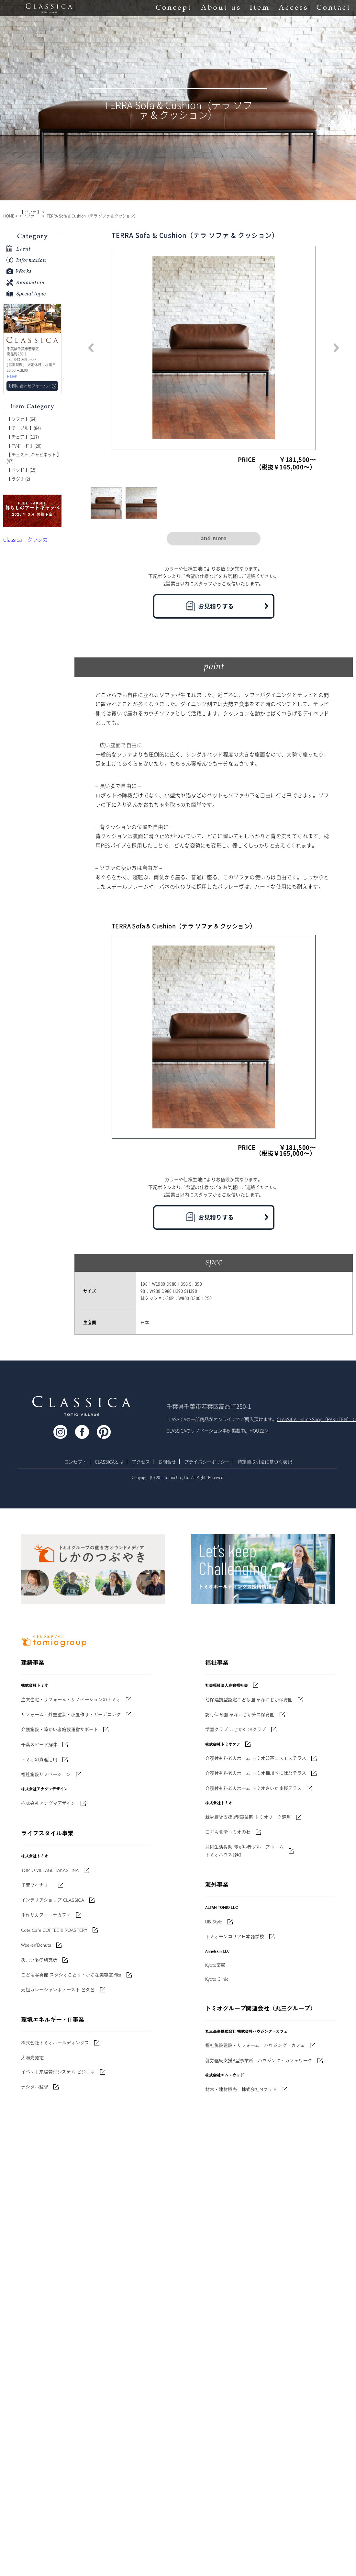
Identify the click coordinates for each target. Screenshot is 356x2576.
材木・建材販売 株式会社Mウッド (241, 2089)
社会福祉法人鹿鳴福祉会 (226, 1685)
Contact (333, 8)
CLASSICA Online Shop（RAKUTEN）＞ (316, 1419)
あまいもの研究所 (39, 1959)
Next (336, 348)
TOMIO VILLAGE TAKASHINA (50, 1870)
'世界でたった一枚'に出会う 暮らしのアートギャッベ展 (32, 511)
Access (293, 8)
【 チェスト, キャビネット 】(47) (33, 457)
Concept (173, 8)
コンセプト (75, 1461)
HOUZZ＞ (259, 1430)
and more (214, 538)
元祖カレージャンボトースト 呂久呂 (58, 1989)
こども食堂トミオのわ (227, 1832)
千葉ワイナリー (37, 1885)
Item (259, 8)
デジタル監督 (34, 2086)
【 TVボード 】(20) (23, 445)
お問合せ (167, 1461)
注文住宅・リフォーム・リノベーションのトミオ (71, 1699)
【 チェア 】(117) (22, 436)
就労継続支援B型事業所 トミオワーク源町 (248, 1817)
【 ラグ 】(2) (18, 479)
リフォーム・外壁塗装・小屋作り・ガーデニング (71, 1714)
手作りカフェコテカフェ (46, 1914)
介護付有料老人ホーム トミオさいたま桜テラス (253, 1788)
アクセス (141, 1461)
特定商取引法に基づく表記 (265, 1461)
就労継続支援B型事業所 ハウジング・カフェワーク (258, 2060)
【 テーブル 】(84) (23, 428)
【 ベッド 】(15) (21, 469)
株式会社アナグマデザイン (48, 1803)
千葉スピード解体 (39, 1744)
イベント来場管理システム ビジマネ (58, 2071)
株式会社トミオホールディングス (55, 2042)
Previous (91, 348)
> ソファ (27, 216)
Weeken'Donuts (36, 1945)
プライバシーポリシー (206, 1461)
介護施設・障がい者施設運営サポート (59, 1729)
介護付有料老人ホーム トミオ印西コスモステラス (255, 1758)
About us (220, 8)
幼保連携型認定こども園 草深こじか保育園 (249, 1699)
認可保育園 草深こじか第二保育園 (239, 1714)
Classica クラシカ (25, 539)
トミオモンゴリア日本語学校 (234, 1936)
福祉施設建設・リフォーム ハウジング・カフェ (255, 2045)
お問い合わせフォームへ (29, 386)
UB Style (213, 1921)
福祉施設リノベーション (46, 1774)
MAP (13, 376)
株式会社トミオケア (222, 1744)
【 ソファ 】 (30, 212)
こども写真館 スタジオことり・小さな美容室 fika (71, 1974)
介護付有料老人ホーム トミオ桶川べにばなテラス (255, 1773)
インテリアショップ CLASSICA (52, 1900)
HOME (8, 216)
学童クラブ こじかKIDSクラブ (235, 1729)
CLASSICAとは (109, 1461)
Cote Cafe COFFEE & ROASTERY (54, 1930)
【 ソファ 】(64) (21, 419)
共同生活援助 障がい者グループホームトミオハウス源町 (244, 1850)
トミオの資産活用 (39, 1759)
